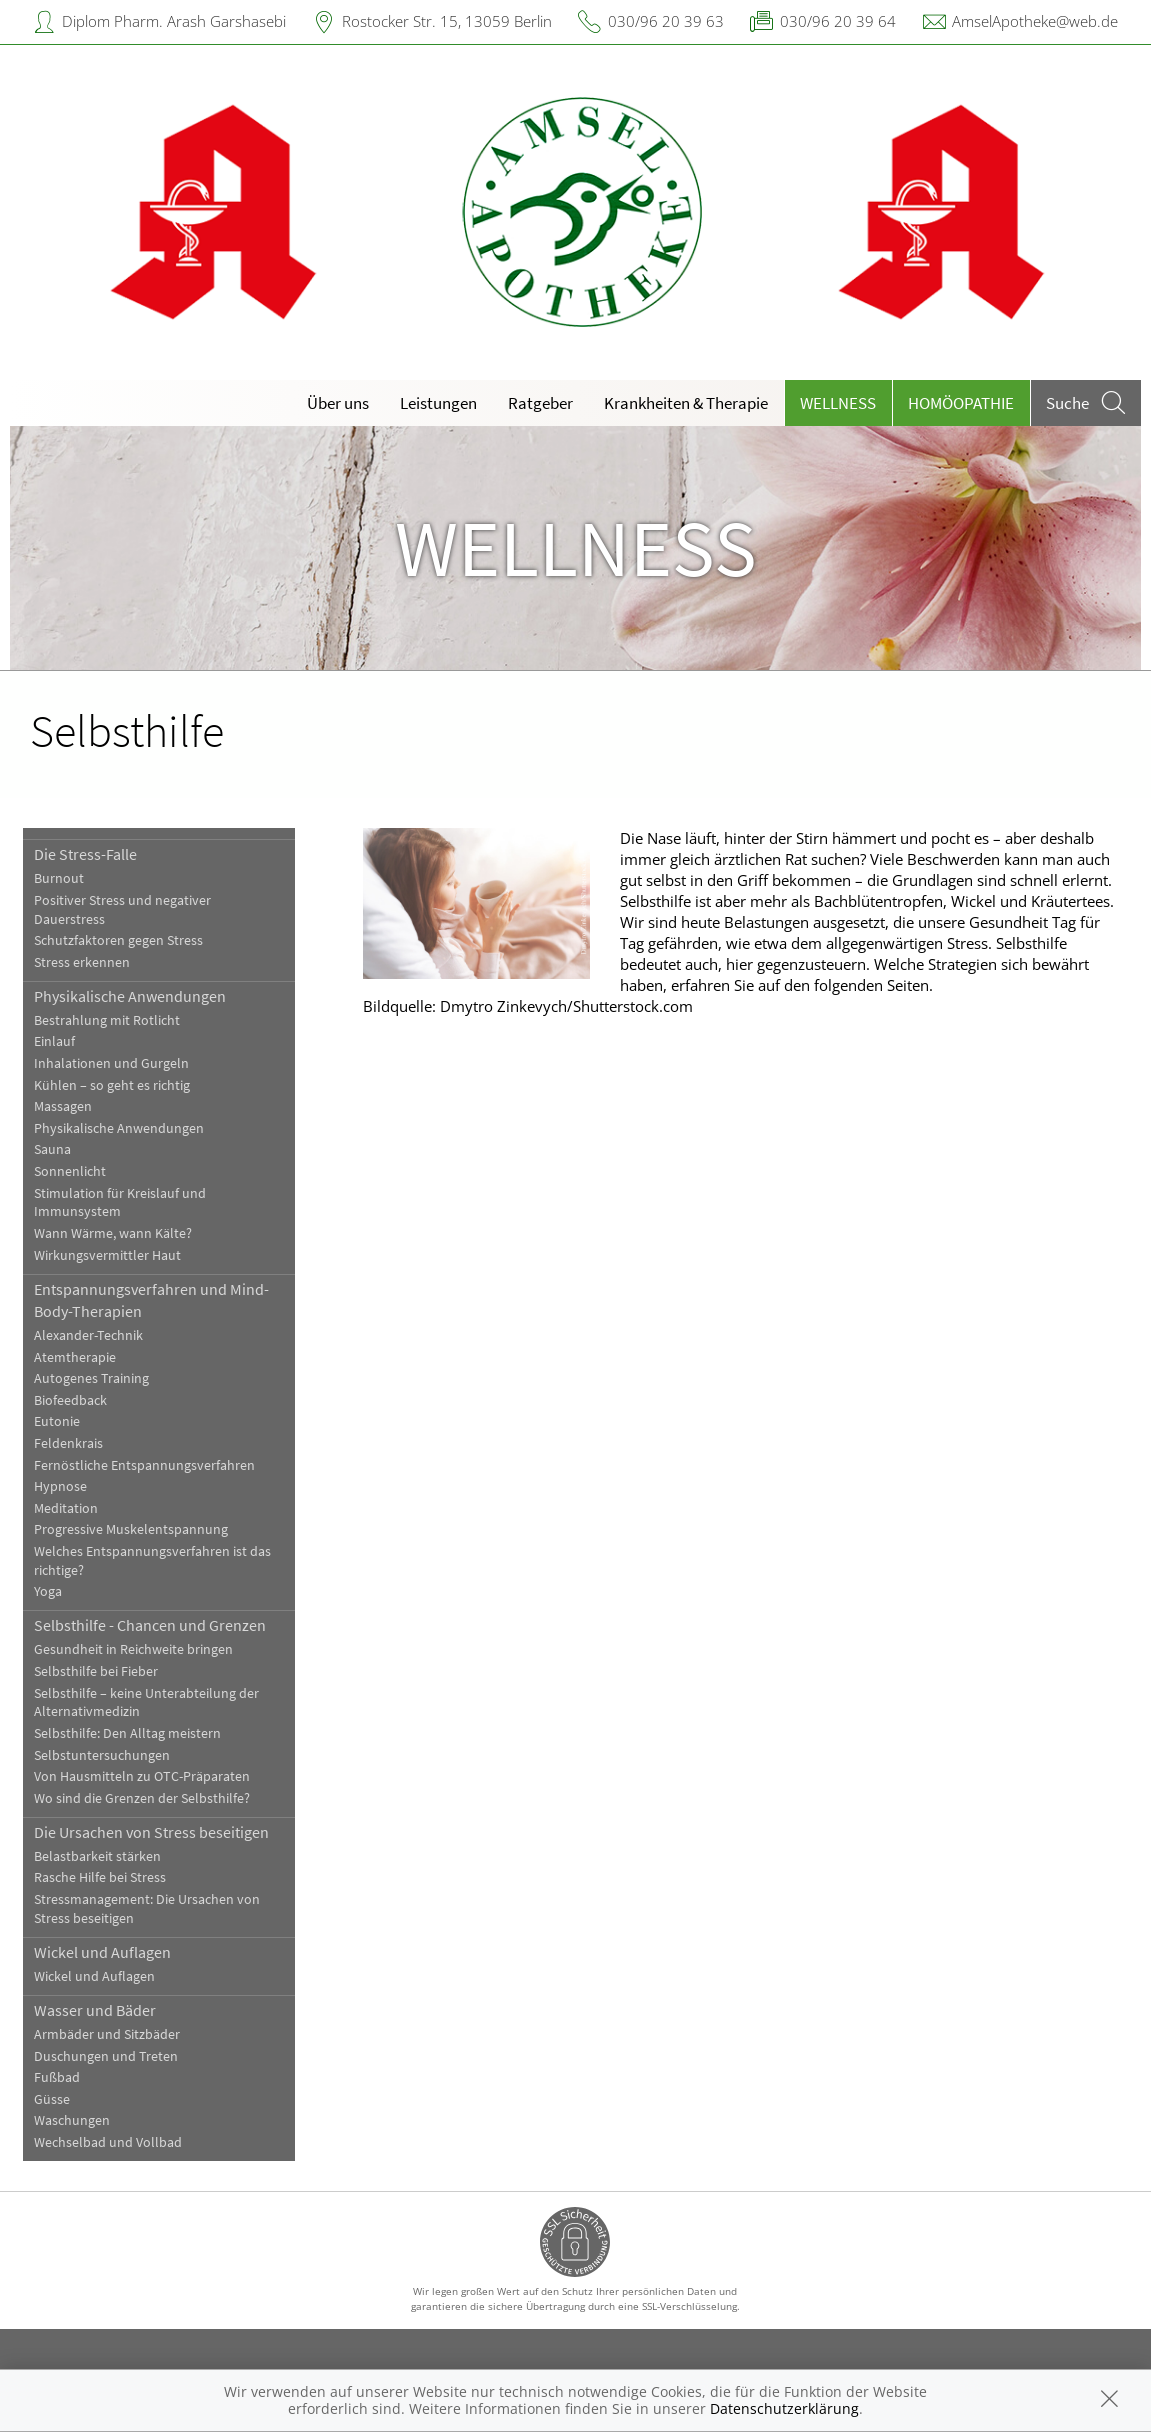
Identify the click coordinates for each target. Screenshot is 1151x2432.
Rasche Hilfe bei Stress (100, 1877)
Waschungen (72, 2120)
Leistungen (438, 403)
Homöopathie (961, 403)
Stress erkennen (82, 962)
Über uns (338, 403)
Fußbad (57, 2077)
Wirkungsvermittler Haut (107, 1255)
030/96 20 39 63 (666, 21)
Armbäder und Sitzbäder (107, 2034)
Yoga (48, 1591)
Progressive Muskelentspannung (131, 1529)
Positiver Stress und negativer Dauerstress (122, 910)
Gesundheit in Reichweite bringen (133, 1649)
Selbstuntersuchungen (102, 1755)
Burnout (59, 878)
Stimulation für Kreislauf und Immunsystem (120, 1203)
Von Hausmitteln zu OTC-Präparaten (142, 1776)
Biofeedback (70, 1400)
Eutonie (57, 1421)
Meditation (66, 1508)
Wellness (838, 403)
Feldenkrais (68, 1443)
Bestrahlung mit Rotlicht (107, 1020)
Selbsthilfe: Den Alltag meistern (127, 1733)
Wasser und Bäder (95, 2010)
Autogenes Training (91, 1378)
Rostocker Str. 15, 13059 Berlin (447, 21)
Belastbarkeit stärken (97, 1856)
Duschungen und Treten (106, 2056)
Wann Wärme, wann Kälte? (113, 1233)
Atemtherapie (75, 1357)
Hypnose (60, 1486)
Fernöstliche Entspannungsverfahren (144, 1465)
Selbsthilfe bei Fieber (96, 1671)
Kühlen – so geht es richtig (112, 1085)
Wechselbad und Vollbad (108, 2142)
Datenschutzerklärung (784, 2408)
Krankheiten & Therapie (686, 403)
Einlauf (54, 1041)
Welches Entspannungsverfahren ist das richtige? (152, 1561)
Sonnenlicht (70, 1171)
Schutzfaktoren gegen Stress (118, 940)
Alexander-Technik (88, 1335)
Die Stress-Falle (85, 854)
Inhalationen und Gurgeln (111, 1063)
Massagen (63, 1106)
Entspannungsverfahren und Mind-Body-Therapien (151, 1300)
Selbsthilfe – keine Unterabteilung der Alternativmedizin (146, 1703)
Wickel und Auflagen (102, 1952)
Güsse (52, 2099)
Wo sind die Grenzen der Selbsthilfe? (142, 1798)
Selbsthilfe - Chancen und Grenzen (150, 1625)
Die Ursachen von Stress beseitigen (151, 1832)
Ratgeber (540, 403)
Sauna (52, 1149)
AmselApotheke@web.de (1035, 21)
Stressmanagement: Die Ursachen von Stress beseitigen (147, 1909)
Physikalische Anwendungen (130, 996)
